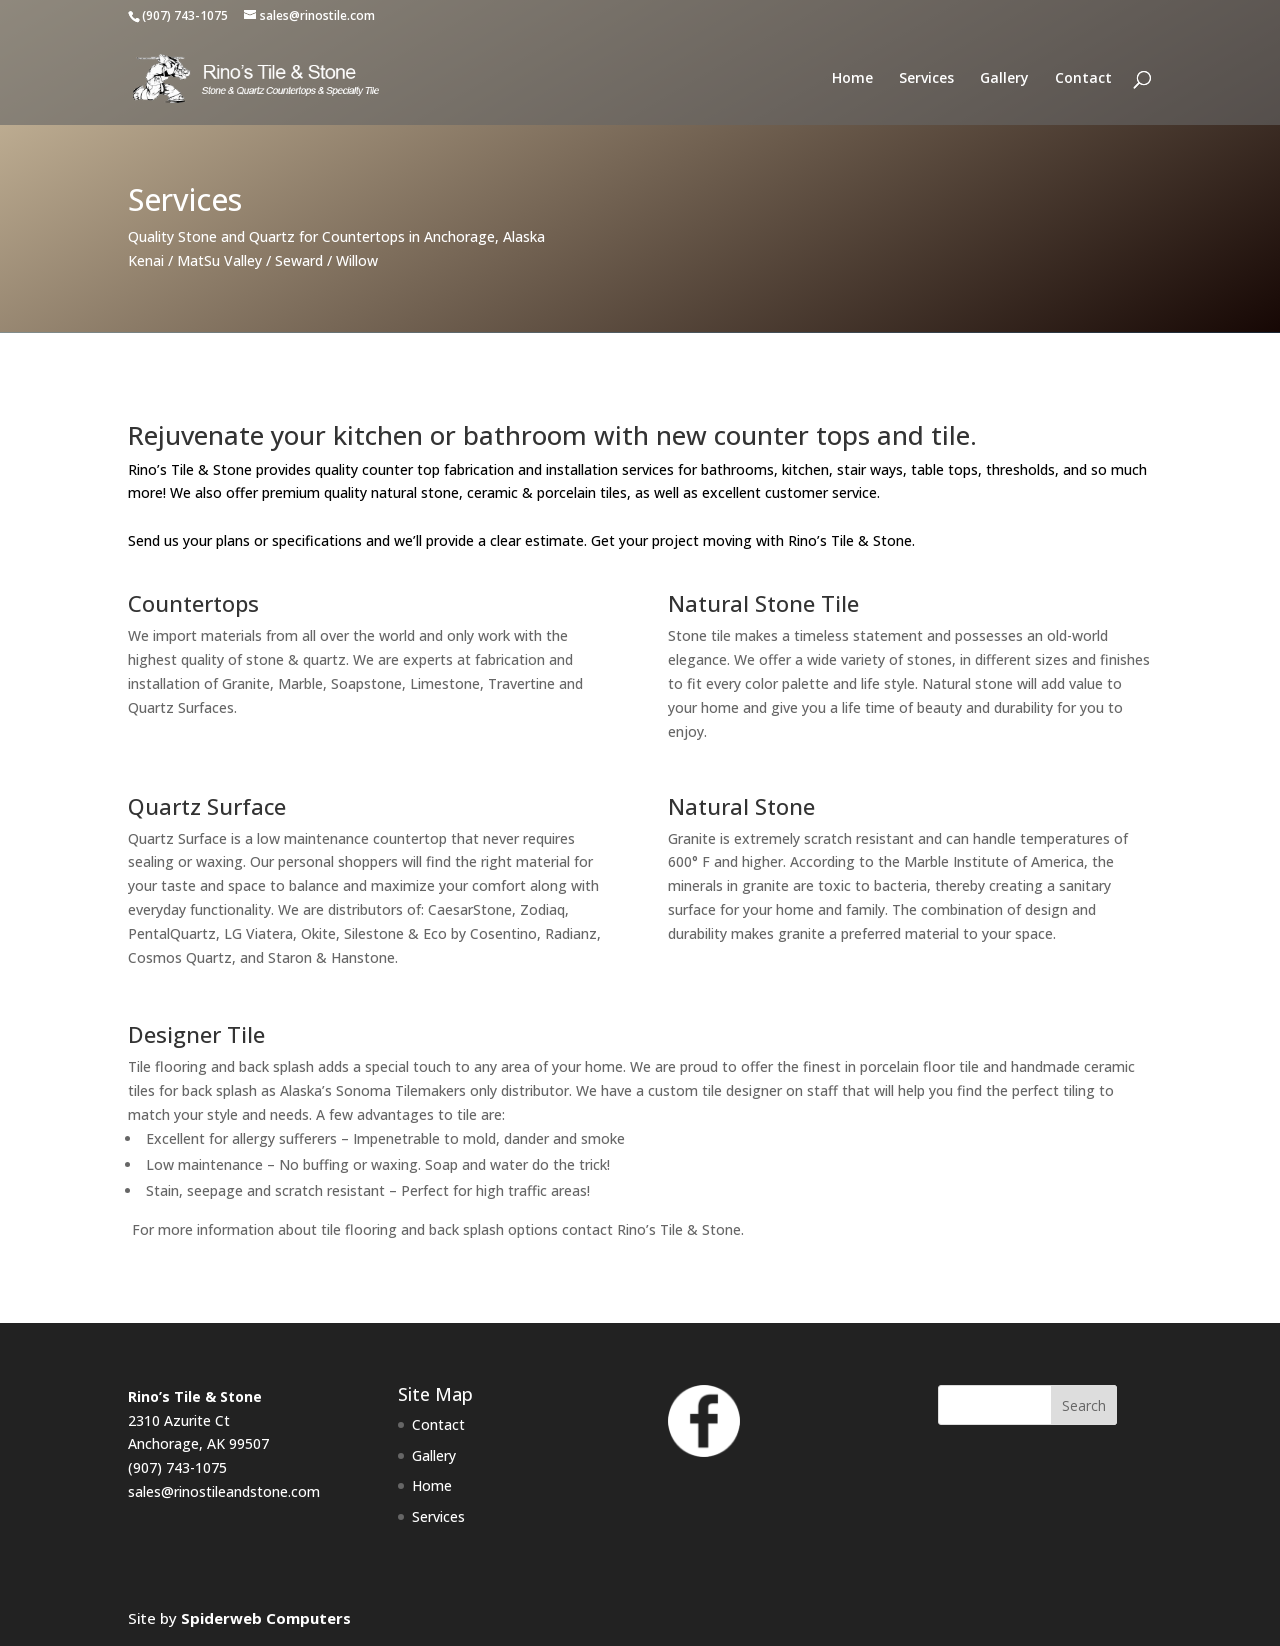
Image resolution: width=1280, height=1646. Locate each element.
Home (852, 79)
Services (926, 79)
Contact (1083, 79)
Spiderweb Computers (266, 1618)
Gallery (1004, 79)
